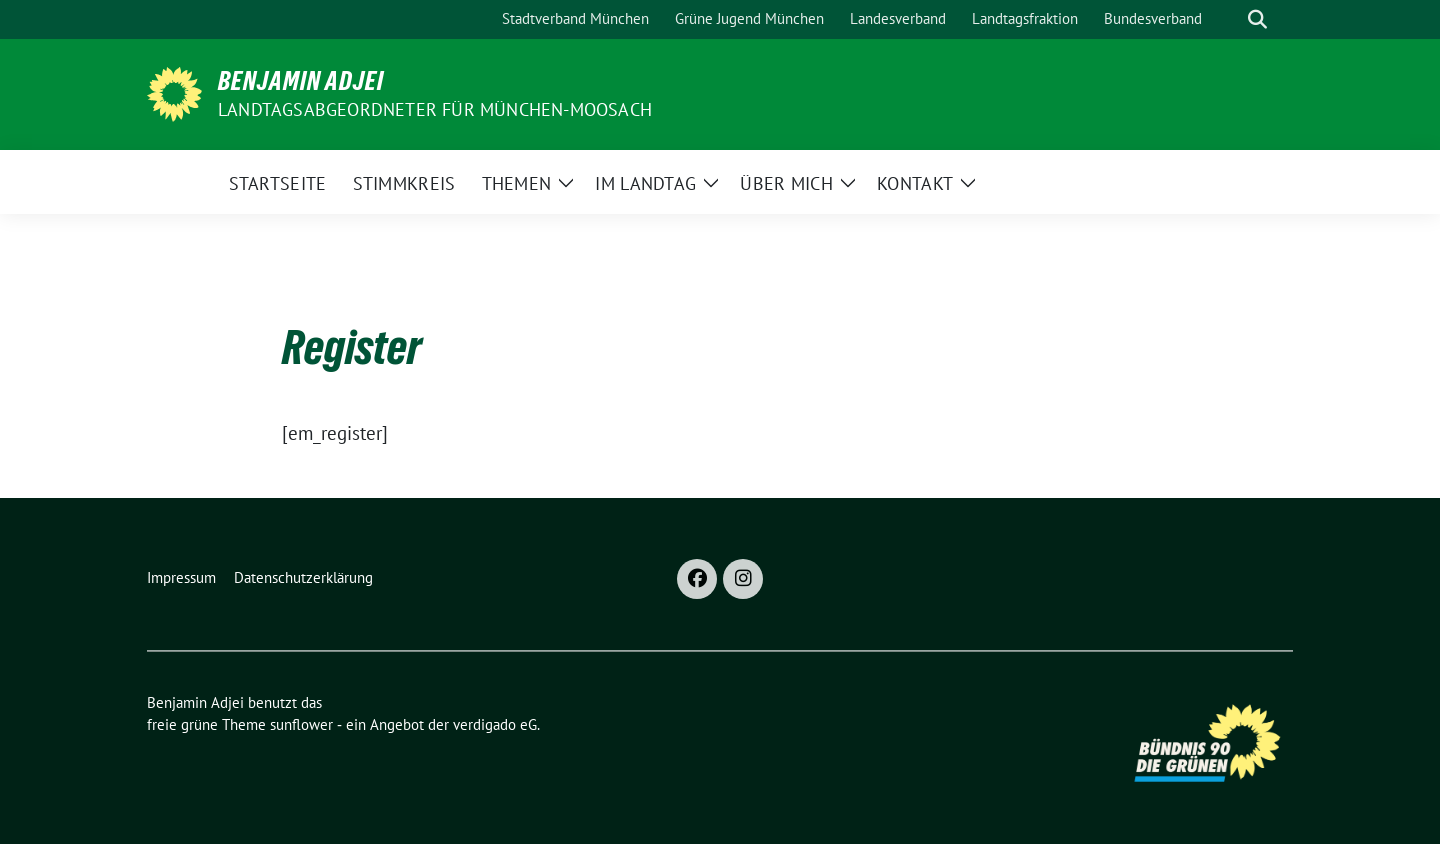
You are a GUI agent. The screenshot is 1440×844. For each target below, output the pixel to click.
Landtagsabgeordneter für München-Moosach (435, 109)
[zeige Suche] (1257, 19)
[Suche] (1229, 19)
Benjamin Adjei (301, 81)
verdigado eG (495, 724)
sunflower (301, 724)
